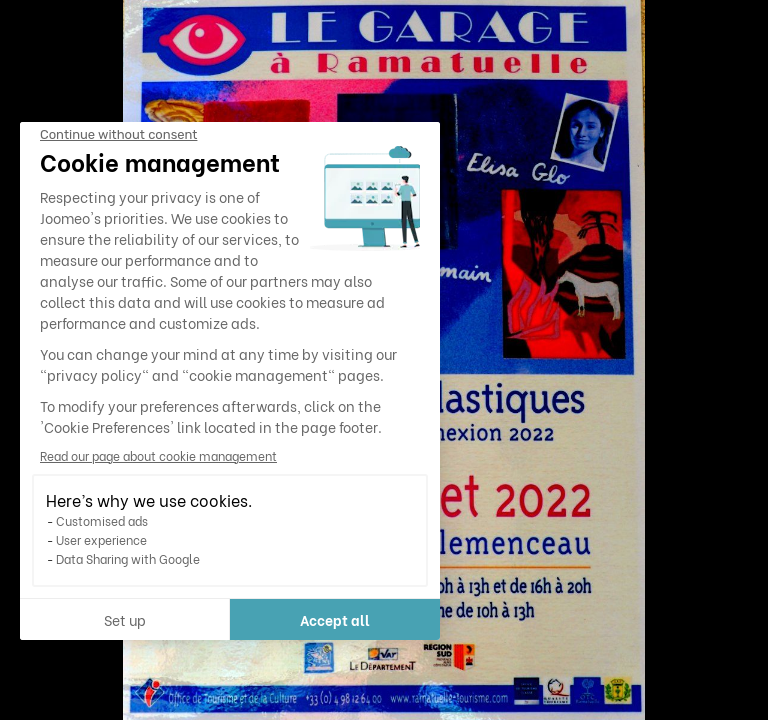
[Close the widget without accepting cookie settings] (118, 135)
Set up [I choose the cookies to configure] (125, 619)
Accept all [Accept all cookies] (335, 619)
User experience (101, 539)
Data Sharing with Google (128, 558)
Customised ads (102, 520)
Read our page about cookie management (158, 455)
